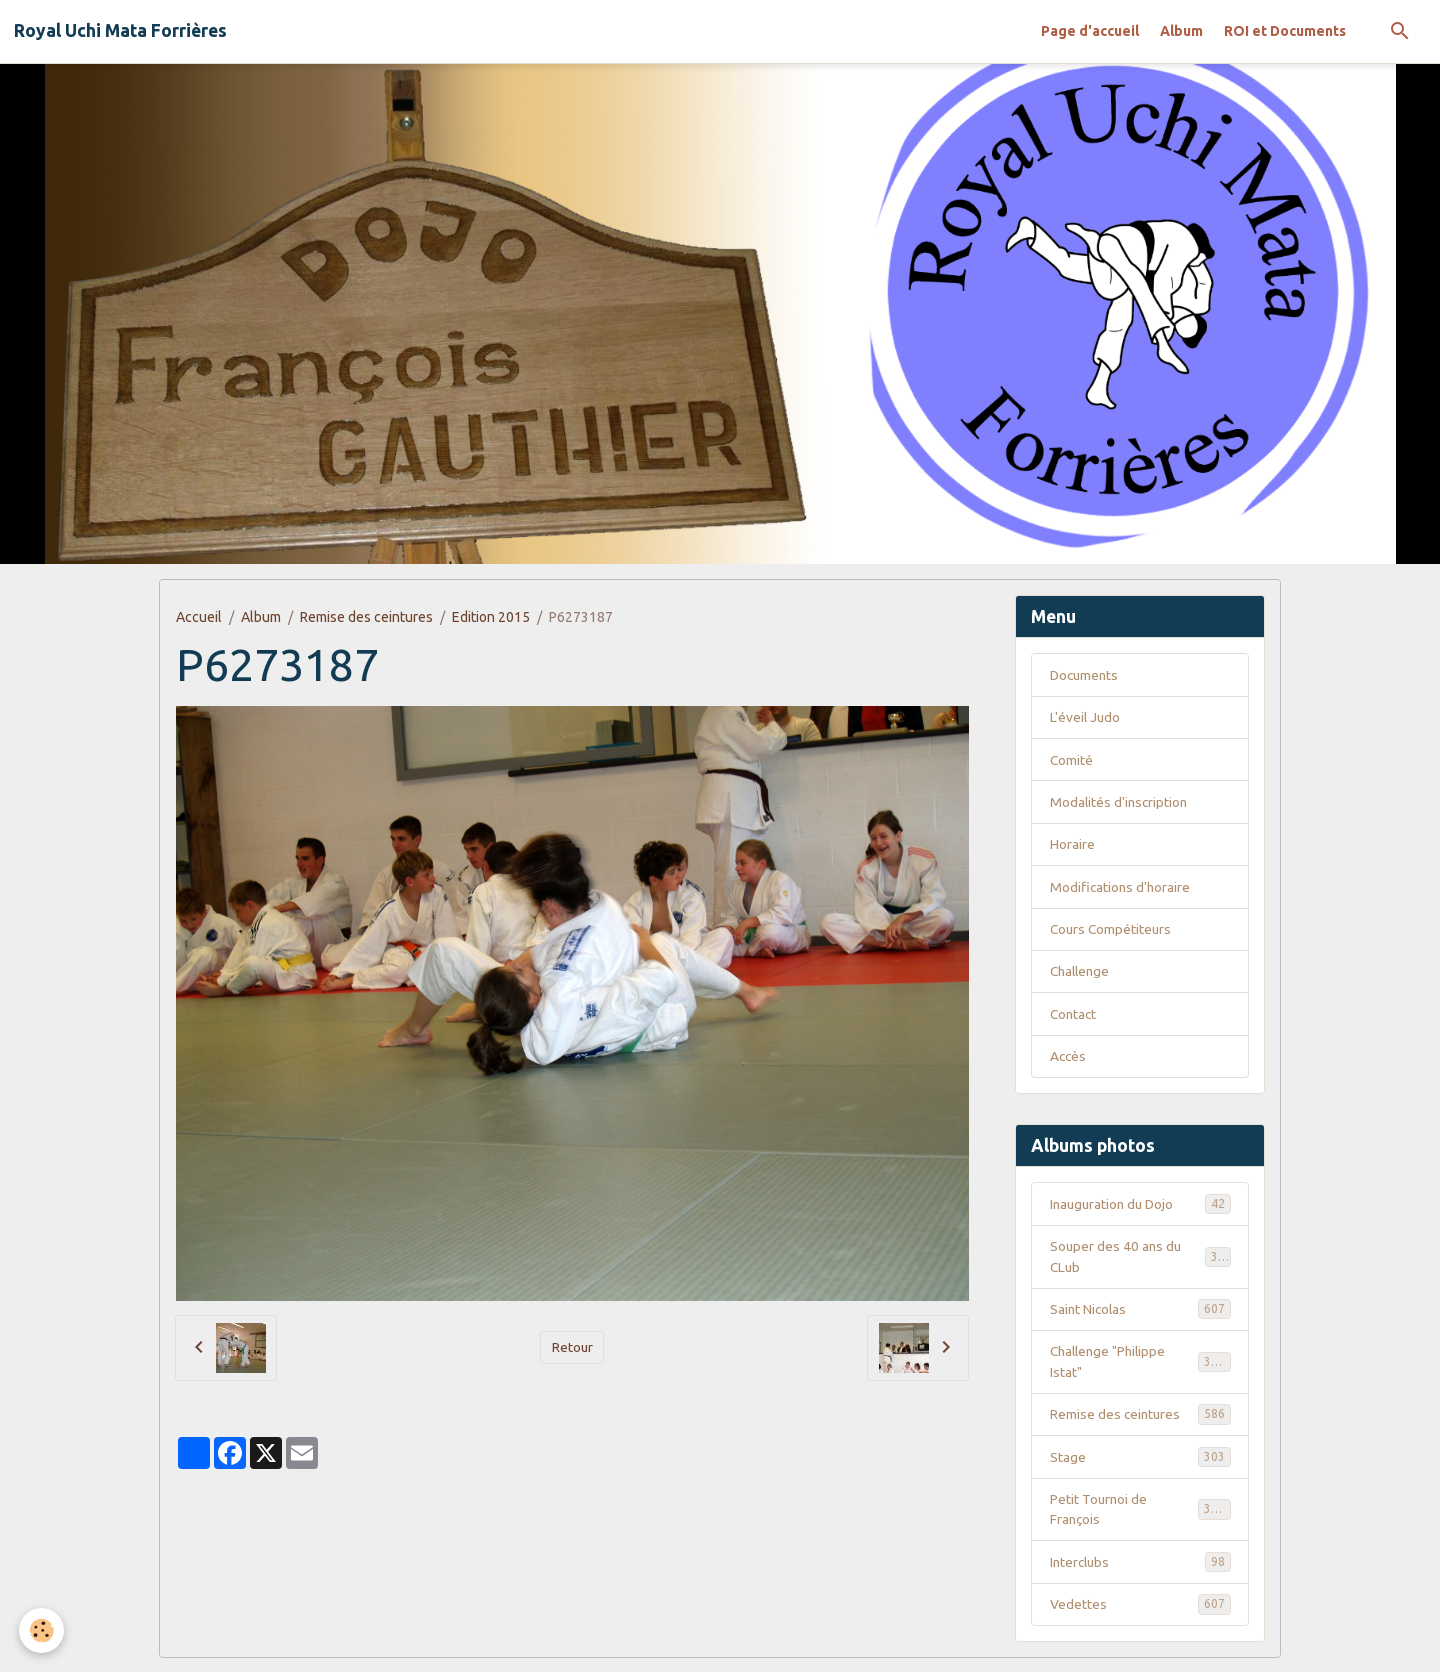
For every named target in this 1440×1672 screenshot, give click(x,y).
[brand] (120, 31)
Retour (572, 1347)
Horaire (1072, 847)
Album (1181, 31)
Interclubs (1140, 1574)
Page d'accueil (1090, 31)
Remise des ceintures (366, 617)
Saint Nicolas (1140, 1317)
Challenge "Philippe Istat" (1140, 1370)
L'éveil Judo (1086, 718)
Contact (1074, 1019)
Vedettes (1140, 1617)
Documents (1086, 675)
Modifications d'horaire (1121, 890)
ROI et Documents (1285, 31)
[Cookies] (42, 1630)
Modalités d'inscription (1120, 804)
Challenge (1082, 976)
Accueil (199, 617)
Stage (1140, 1467)
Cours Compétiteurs (1112, 933)
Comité (1072, 761)
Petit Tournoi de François (1140, 1520)
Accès (1069, 1062)
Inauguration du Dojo (1140, 1210)
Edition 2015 (491, 617)
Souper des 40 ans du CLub (1140, 1263)
